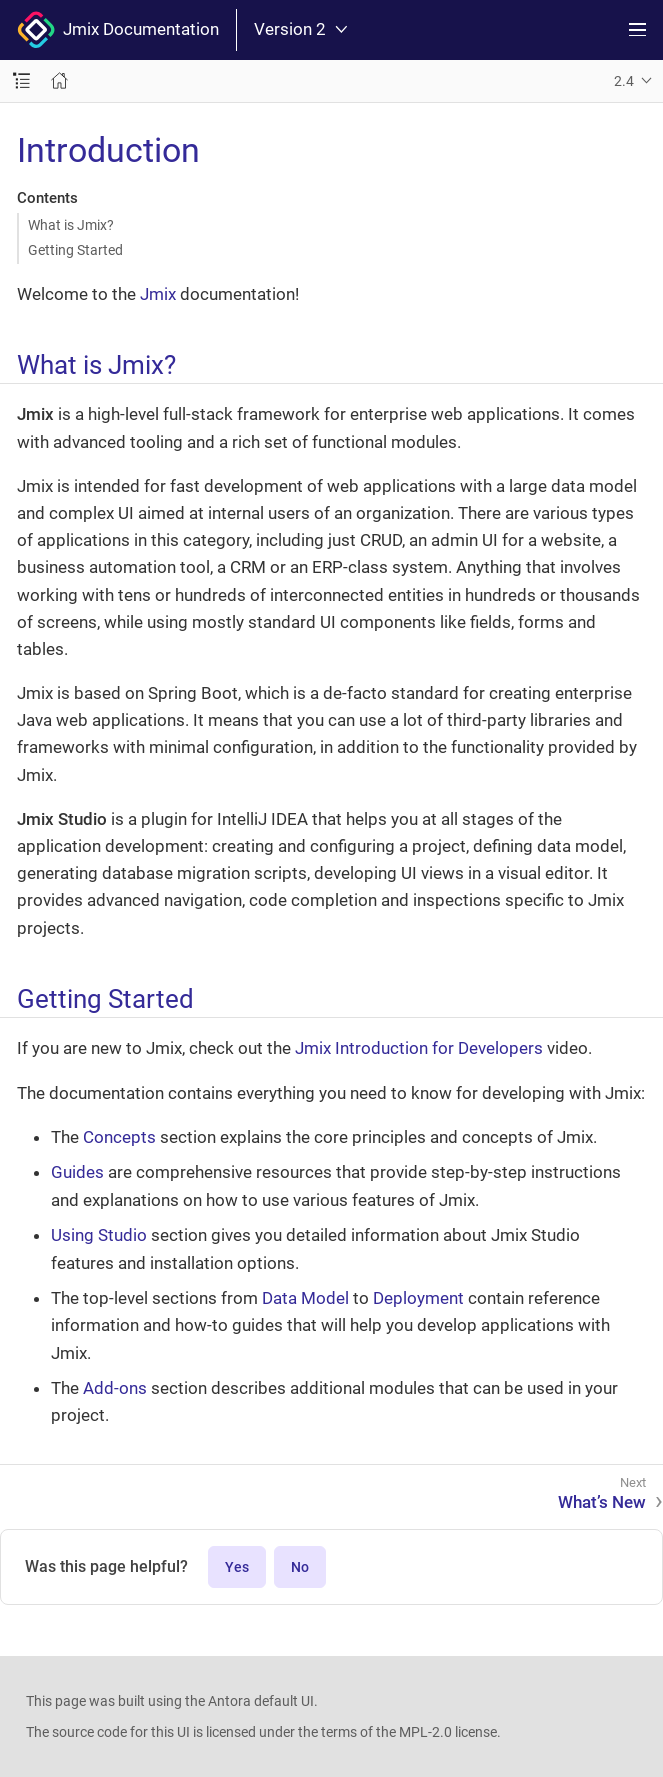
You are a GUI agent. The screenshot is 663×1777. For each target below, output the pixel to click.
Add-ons (115, 1388)
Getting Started (75, 250)
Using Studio (99, 1235)
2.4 (624, 81)
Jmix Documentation (118, 30)
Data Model (305, 1298)
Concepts (119, 1137)
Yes (237, 1567)
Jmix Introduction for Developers (419, 1048)
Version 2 (300, 29)
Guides (77, 1172)
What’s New (602, 1502)
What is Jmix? (71, 225)
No (300, 1567)
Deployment (418, 1298)
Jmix (158, 294)
